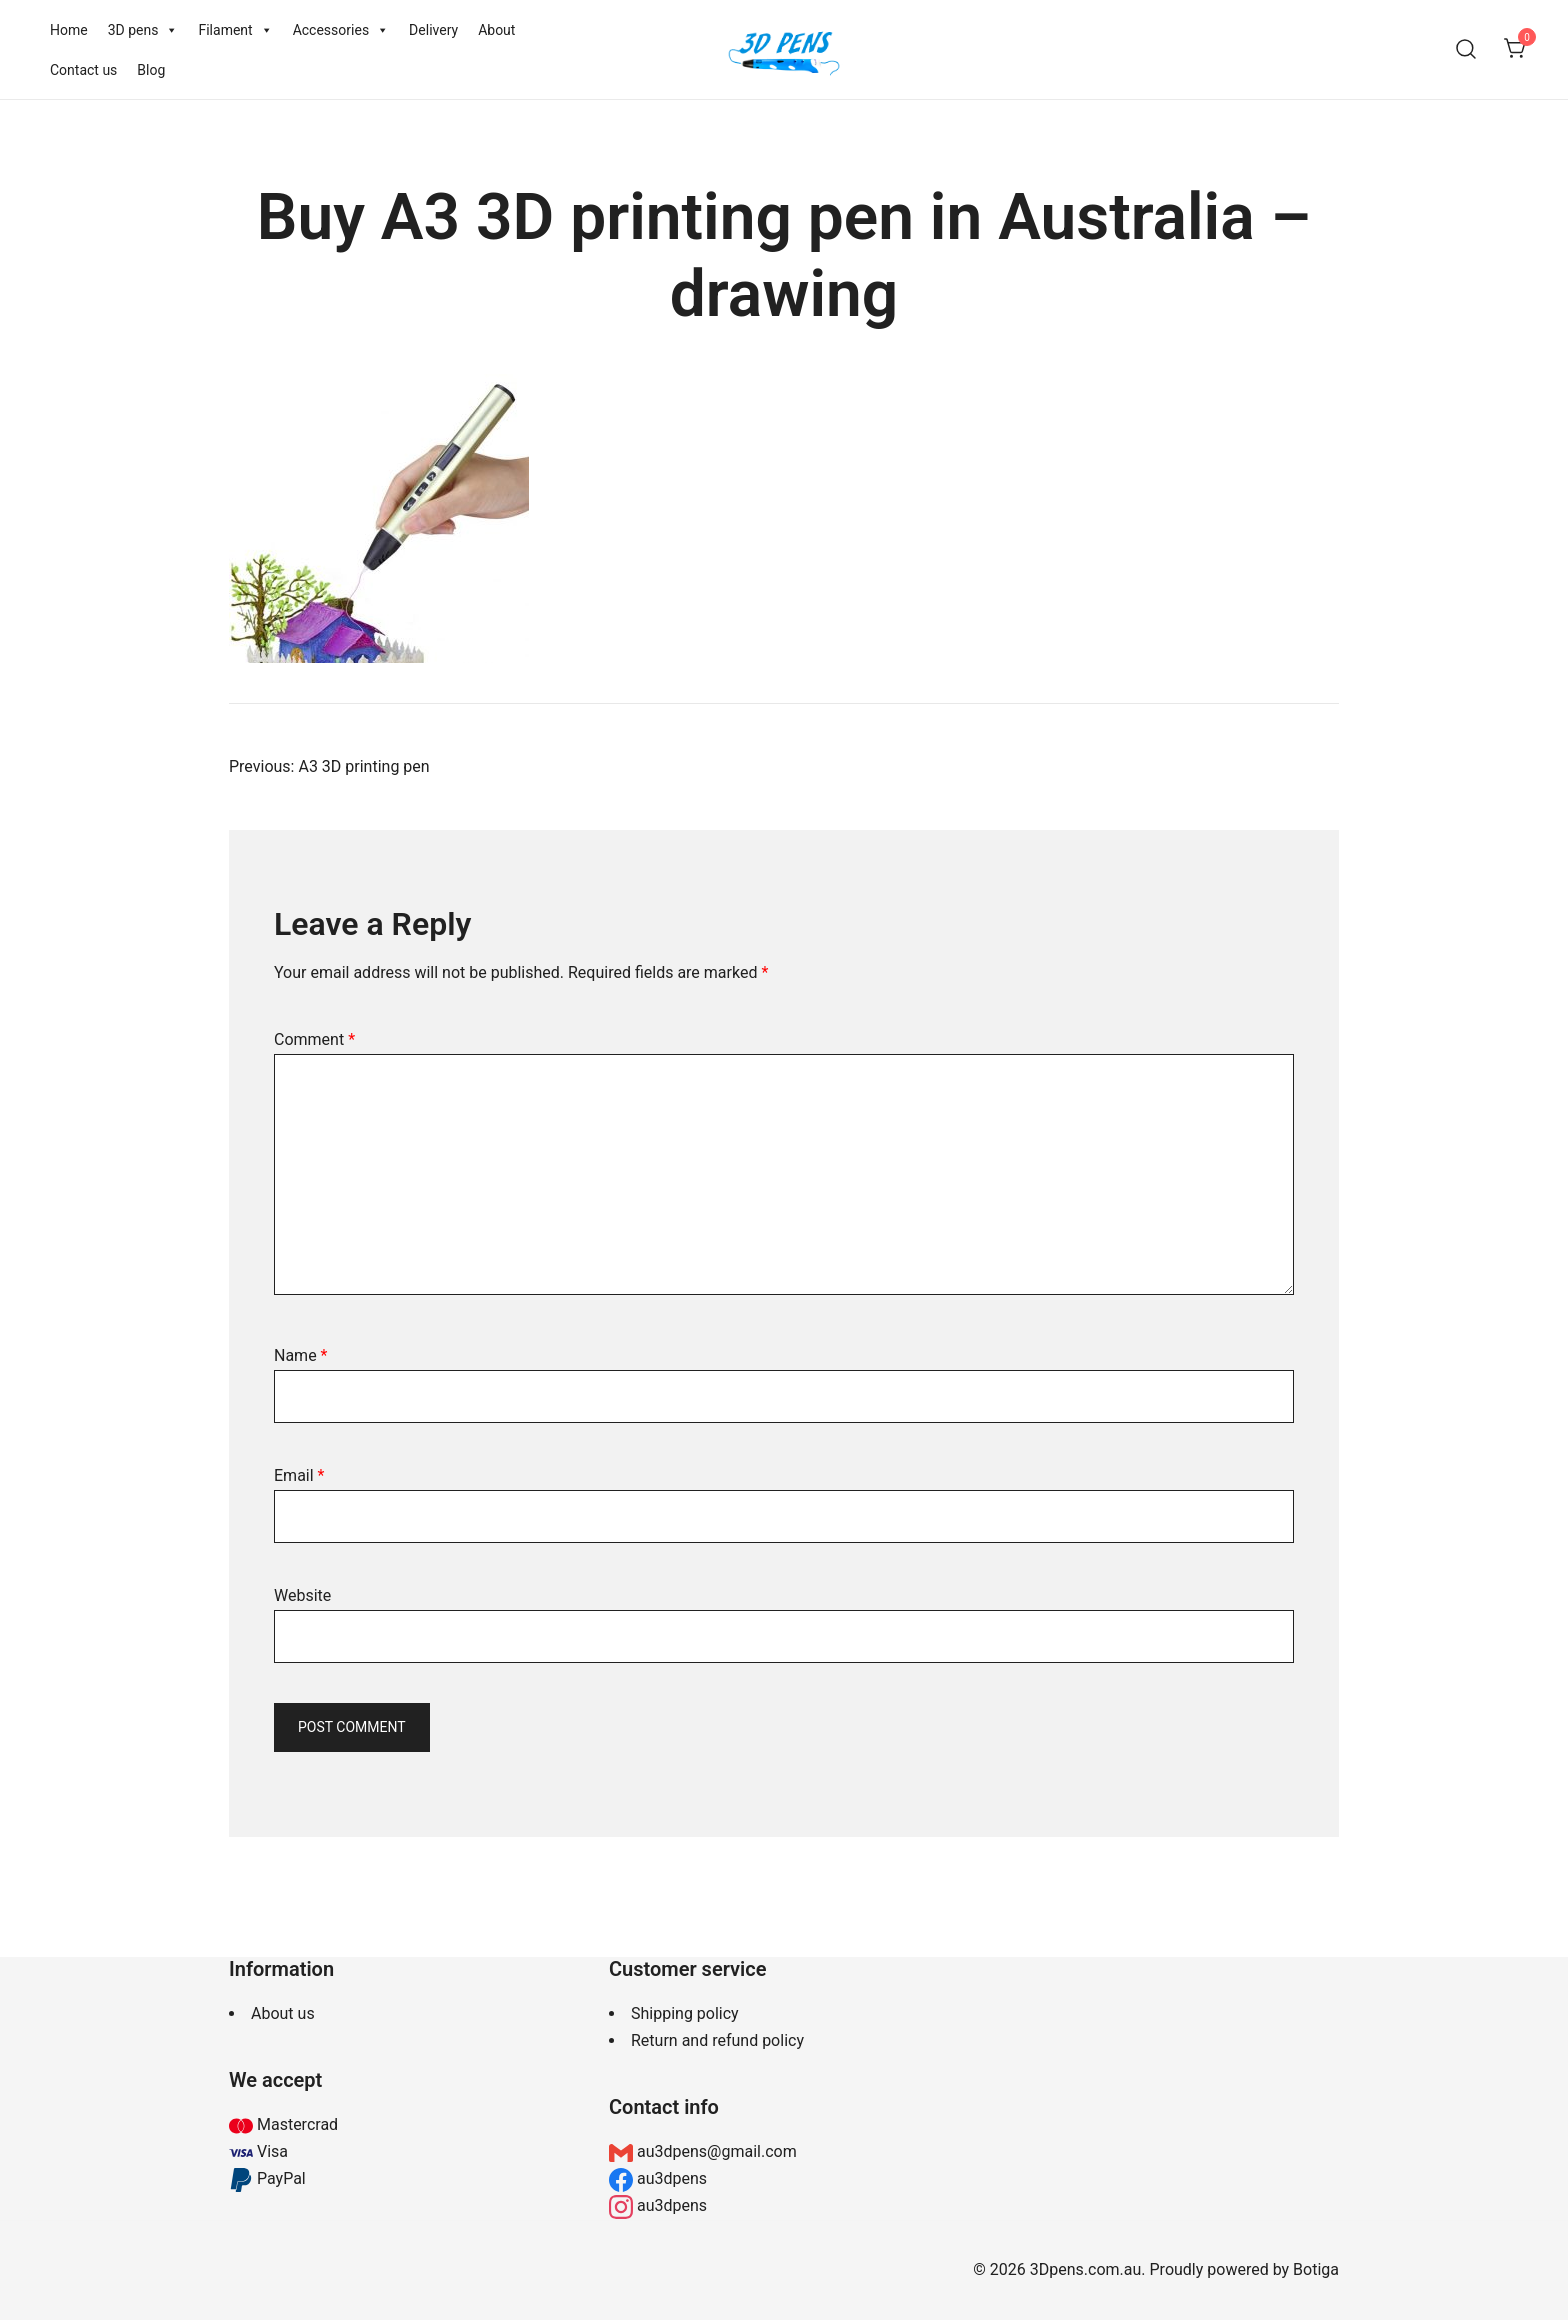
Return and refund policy (717, 2040)
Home (69, 30)
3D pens (143, 30)
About (496, 30)
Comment (314, 1039)
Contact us (83, 70)
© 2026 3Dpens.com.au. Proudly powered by (1133, 2269)
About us (283, 2013)
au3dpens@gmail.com (715, 2151)
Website (302, 1595)
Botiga (1316, 2269)
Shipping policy (685, 2013)
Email (299, 1475)
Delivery (433, 30)
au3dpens (670, 2178)
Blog (151, 70)
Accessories (341, 30)
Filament (235, 30)
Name (301, 1355)
